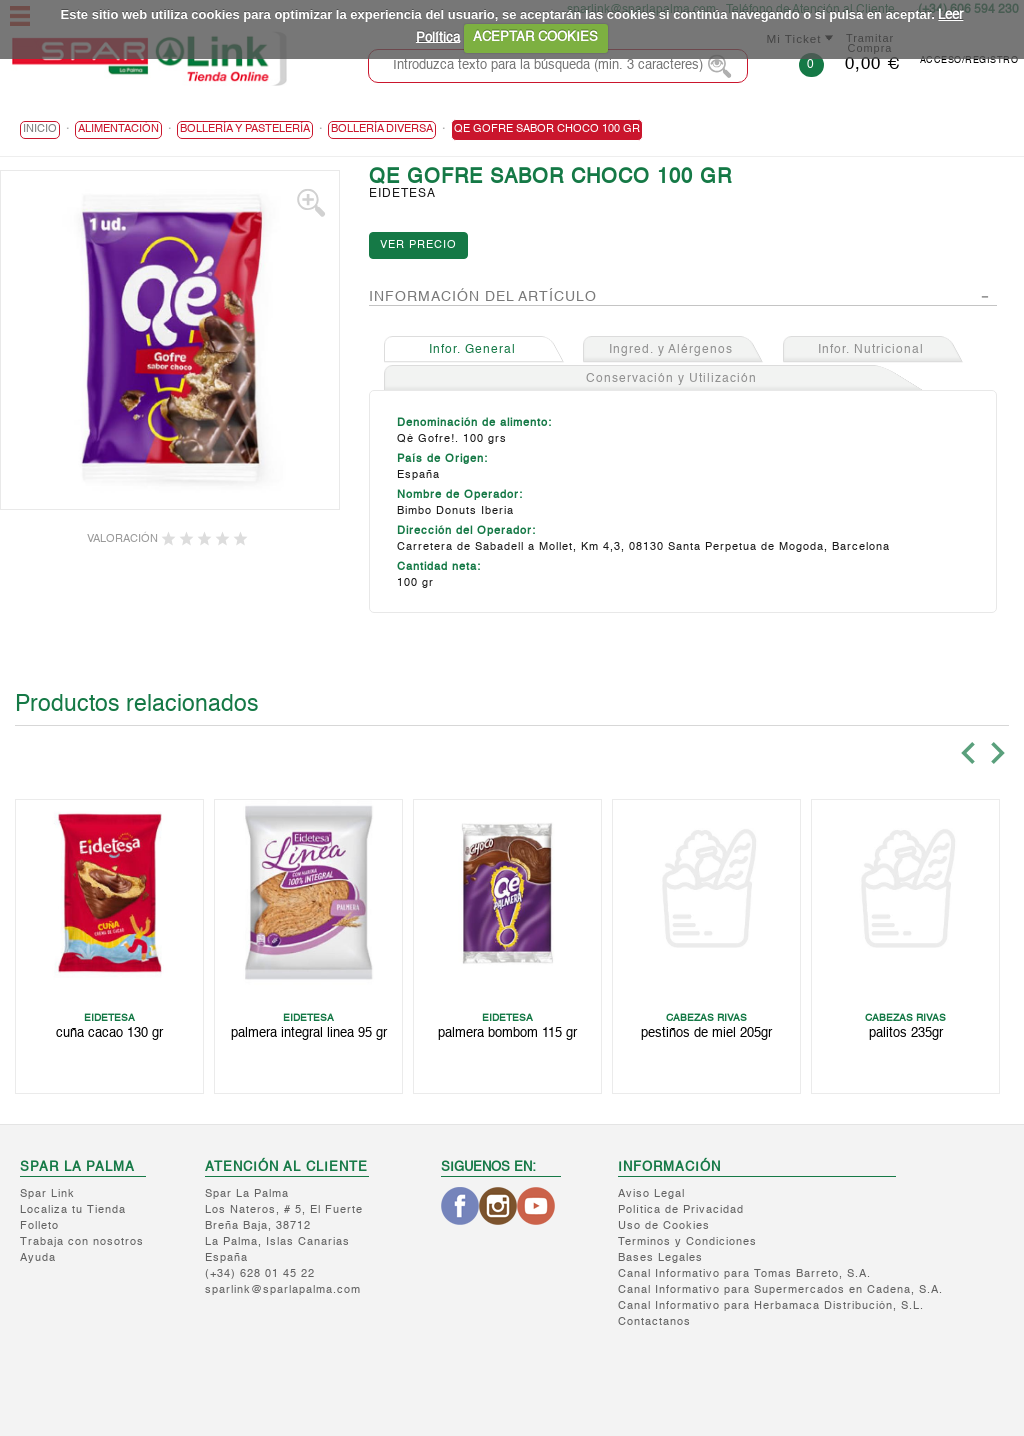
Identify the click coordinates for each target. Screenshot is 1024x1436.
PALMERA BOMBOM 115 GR (507, 1033)
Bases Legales (660, 1258)
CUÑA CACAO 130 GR (109, 1033)
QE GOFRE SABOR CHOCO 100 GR (547, 129)
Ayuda (38, 1258)
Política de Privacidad (681, 1210)
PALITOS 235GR (906, 1033)
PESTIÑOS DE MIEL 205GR (706, 1033)
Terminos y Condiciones (687, 1242)
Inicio (40, 129)
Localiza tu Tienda (73, 1210)
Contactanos (654, 1322)
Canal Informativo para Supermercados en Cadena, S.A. (780, 1290)
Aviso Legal (651, 1194)
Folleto (39, 1226)
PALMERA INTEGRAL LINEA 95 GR (309, 1033)
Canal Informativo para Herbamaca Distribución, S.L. (771, 1306)
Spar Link (47, 1194)
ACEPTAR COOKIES (535, 37)
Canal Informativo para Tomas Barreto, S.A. (744, 1274)
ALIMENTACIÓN (118, 129)
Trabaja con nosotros (82, 1242)
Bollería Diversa (382, 129)
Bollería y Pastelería (245, 129)
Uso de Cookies (664, 1226)
